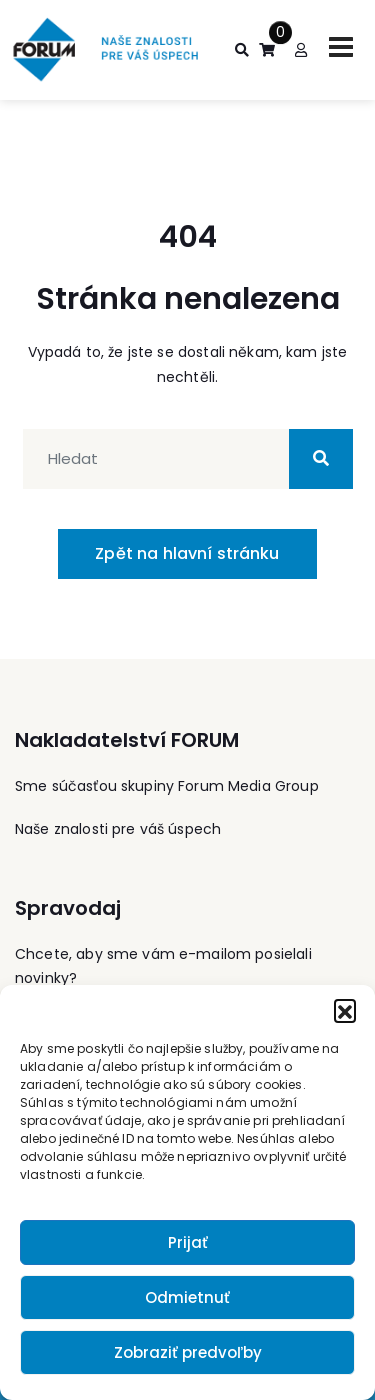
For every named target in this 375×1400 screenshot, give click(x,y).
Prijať (188, 1242)
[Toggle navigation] (341, 47)
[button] (345, 1010)
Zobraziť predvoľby (188, 1352)
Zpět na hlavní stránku (187, 553)
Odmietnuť (187, 1297)
